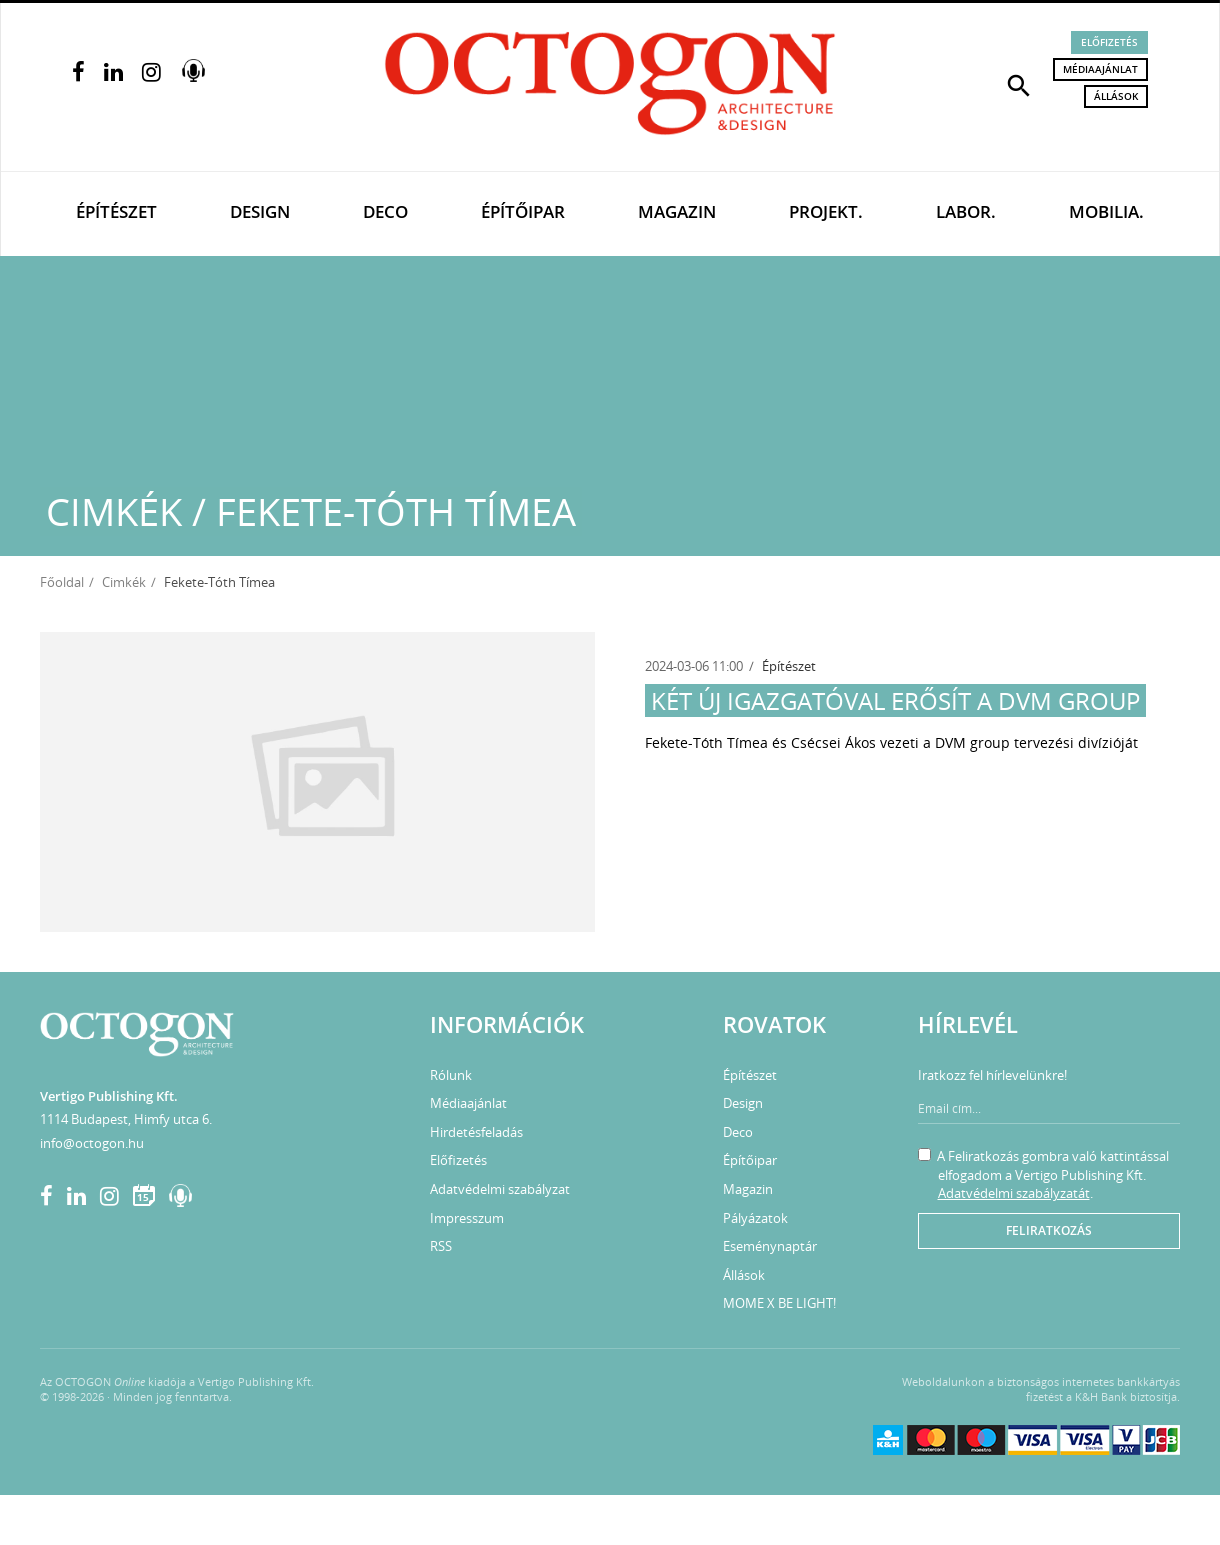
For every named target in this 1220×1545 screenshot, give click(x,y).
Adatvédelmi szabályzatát (1014, 1193)
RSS (441, 1246)
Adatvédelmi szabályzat (500, 1189)
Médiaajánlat (1100, 69)
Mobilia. (1106, 211)
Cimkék (124, 582)
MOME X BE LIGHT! (779, 1303)
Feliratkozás (1049, 1230)
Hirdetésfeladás (476, 1132)
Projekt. (826, 211)
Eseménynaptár (770, 1246)
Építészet (116, 211)
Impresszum (467, 1218)
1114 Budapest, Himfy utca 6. (126, 1119)
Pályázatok (755, 1218)
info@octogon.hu (92, 1143)
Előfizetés (1109, 42)
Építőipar (523, 211)
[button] (1019, 84)
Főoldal (62, 582)
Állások (1116, 96)
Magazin (677, 211)
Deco (385, 211)
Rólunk (451, 1075)
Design (260, 211)
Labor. (966, 211)
